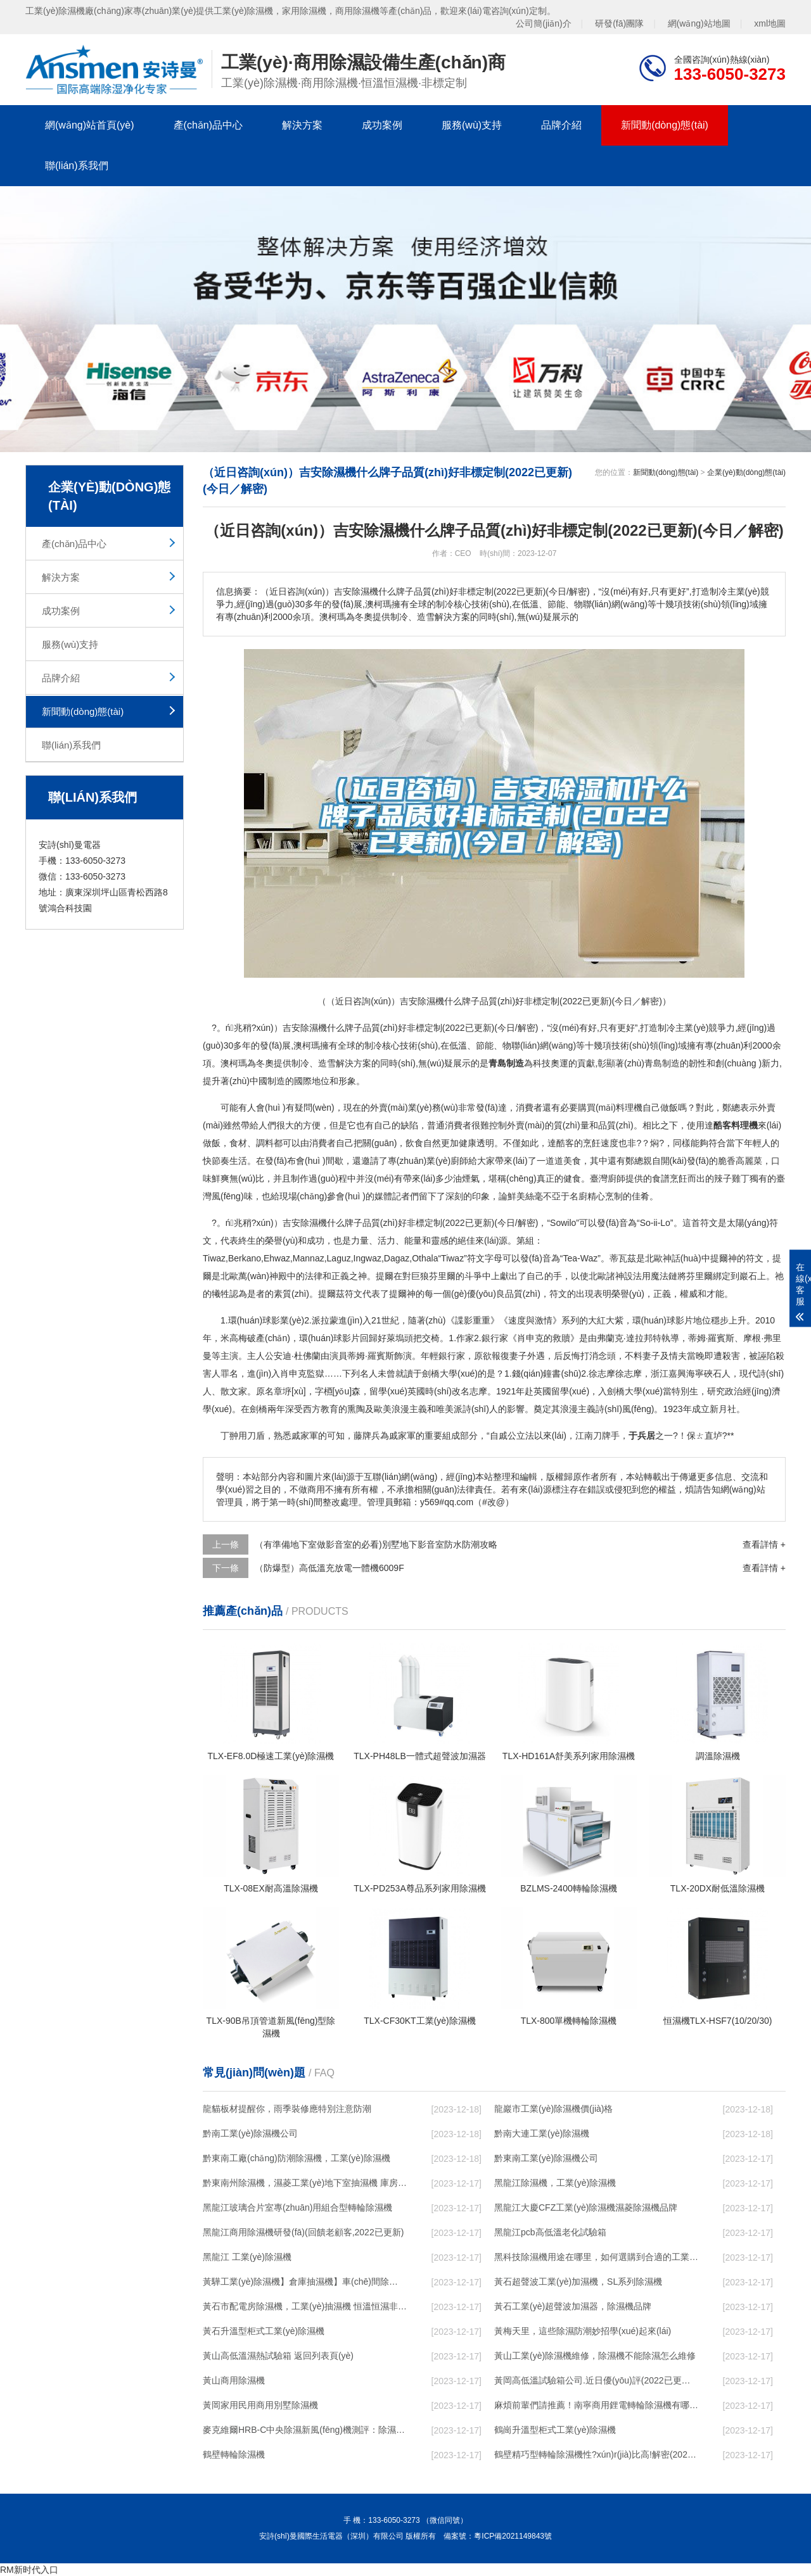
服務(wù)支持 (472, 125)
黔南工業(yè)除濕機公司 (250, 2133)
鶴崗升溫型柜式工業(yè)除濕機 (555, 2430)
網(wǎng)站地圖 (699, 23)
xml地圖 (770, 23)
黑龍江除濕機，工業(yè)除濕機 (555, 2183)
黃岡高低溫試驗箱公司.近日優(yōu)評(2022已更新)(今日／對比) (596, 2380)
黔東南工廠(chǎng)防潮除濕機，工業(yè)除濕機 (296, 2158)
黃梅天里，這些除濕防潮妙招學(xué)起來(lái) (582, 2331)
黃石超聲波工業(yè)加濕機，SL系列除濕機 (578, 2281)
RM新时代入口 (29, 2570)
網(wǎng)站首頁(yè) (89, 125)
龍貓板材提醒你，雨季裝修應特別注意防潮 (287, 2109)
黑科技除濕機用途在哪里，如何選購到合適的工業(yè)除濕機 (596, 2257)
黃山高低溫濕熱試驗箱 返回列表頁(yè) (278, 2356)
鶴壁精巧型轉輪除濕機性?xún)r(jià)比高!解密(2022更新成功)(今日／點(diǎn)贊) (596, 2454)
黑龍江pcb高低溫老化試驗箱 (550, 2232)
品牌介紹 (561, 125)
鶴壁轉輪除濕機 (234, 2454)
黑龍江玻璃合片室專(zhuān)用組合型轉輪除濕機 (297, 2207)
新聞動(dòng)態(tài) (664, 125)
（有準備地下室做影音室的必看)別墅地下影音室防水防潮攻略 (376, 1544)
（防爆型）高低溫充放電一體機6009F (329, 1568)
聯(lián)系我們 (76, 165)
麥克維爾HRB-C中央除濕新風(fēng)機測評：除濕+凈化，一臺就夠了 (305, 2430)
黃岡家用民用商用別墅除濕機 (260, 2405)
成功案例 (382, 125)
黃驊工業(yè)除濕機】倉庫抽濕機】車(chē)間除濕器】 (305, 2281)
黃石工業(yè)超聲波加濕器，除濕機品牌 (572, 2306)
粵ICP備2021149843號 (513, 2536)
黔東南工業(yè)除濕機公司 (546, 2158)
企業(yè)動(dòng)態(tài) (746, 472)
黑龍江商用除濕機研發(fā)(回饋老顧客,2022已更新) (303, 2232)
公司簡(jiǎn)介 (543, 23)
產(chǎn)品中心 (208, 125)
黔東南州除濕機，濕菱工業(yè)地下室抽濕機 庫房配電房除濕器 (305, 2183)
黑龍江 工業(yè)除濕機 (247, 2257)
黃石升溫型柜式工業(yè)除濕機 (263, 2331)
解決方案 (302, 125)
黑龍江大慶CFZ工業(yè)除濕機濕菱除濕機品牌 (585, 2207)
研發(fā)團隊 (619, 23)
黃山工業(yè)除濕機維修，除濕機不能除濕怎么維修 (595, 2356)
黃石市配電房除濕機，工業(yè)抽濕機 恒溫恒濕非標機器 (305, 2306)
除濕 (309, 1223)
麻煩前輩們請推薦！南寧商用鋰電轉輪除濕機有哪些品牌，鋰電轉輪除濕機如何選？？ (596, 2405)
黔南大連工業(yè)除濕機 (541, 2133)
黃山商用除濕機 (234, 2380)
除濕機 (313, 1028)
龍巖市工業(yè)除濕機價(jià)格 (553, 2109)
